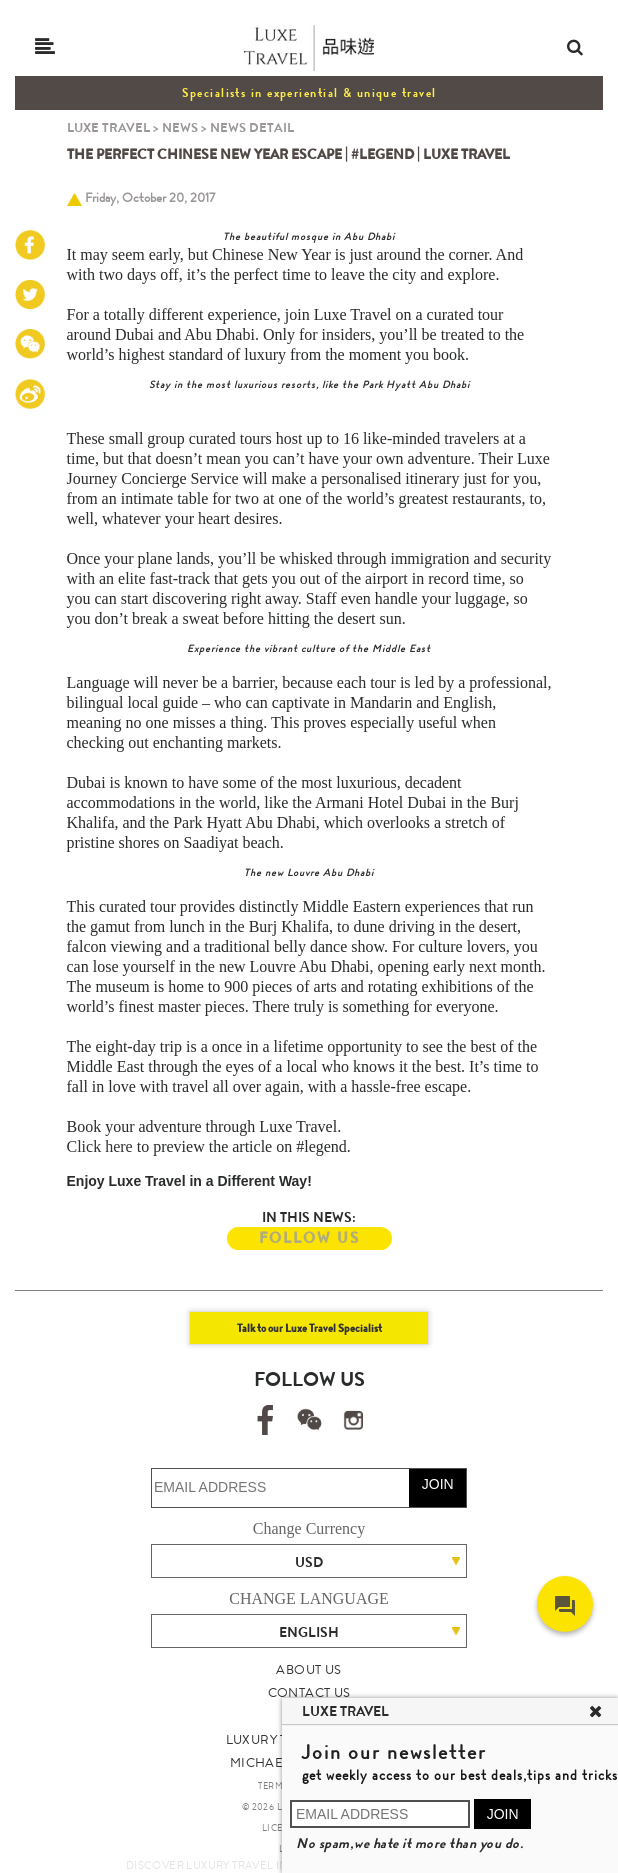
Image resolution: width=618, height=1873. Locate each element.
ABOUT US (308, 1669)
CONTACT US (309, 1692)
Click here (100, 1146)
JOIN (438, 1484)
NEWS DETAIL (252, 127)
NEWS (180, 127)
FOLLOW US (309, 1238)
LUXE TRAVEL (108, 127)
